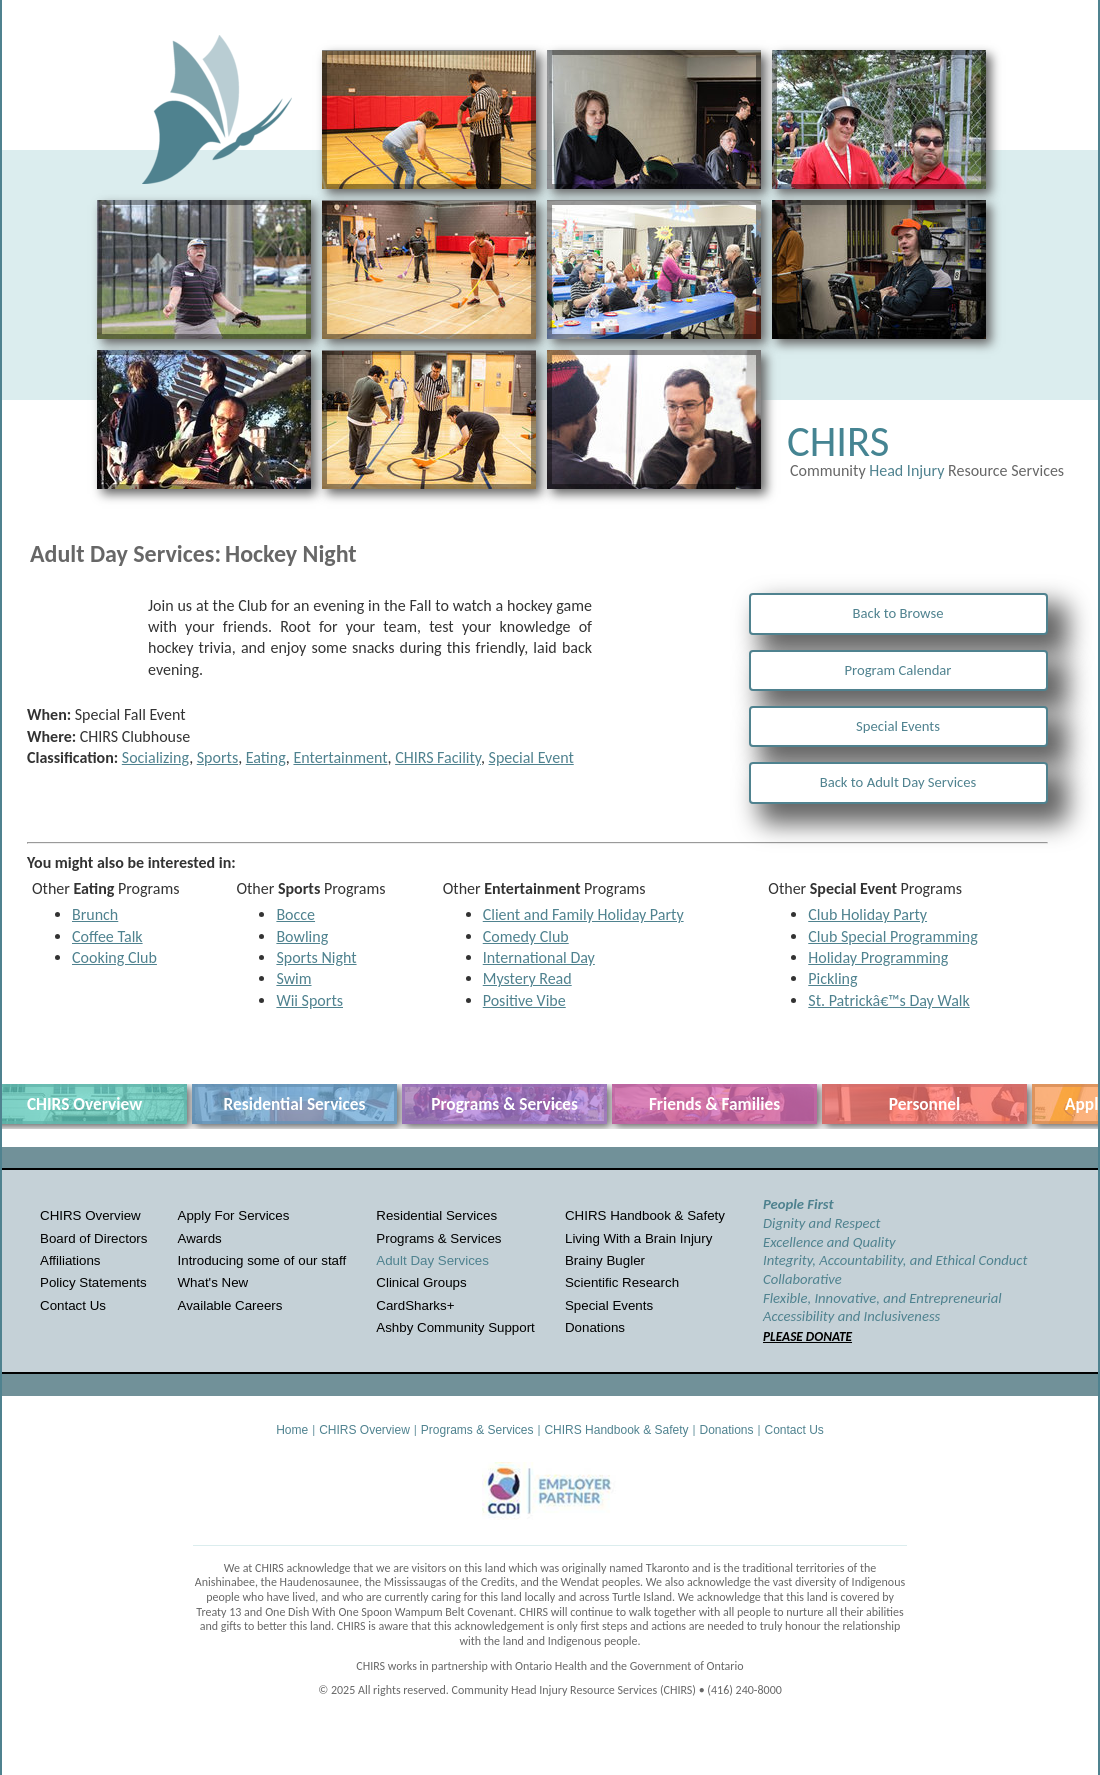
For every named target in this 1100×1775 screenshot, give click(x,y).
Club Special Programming (892, 936)
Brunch (95, 914)
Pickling (832, 978)
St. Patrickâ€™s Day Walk (888, 1000)
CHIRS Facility (438, 757)
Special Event (531, 757)
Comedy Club (526, 936)
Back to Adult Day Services (898, 782)
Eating (266, 757)
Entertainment (340, 757)
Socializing (155, 757)
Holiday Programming (878, 957)
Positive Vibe (524, 1000)
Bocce (295, 914)
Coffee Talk (107, 936)
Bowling (302, 936)
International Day (539, 957)
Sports (217, 757)
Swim (293, 978)
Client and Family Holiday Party (583, 914)
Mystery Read (527, 978)
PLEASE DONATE (807, 1336)
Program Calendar (898, 670)
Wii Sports (309, 1000)
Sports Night (316, 957)
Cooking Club (114, 957)
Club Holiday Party (867, 914)
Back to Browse (898, 613)
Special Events (898, 726)
